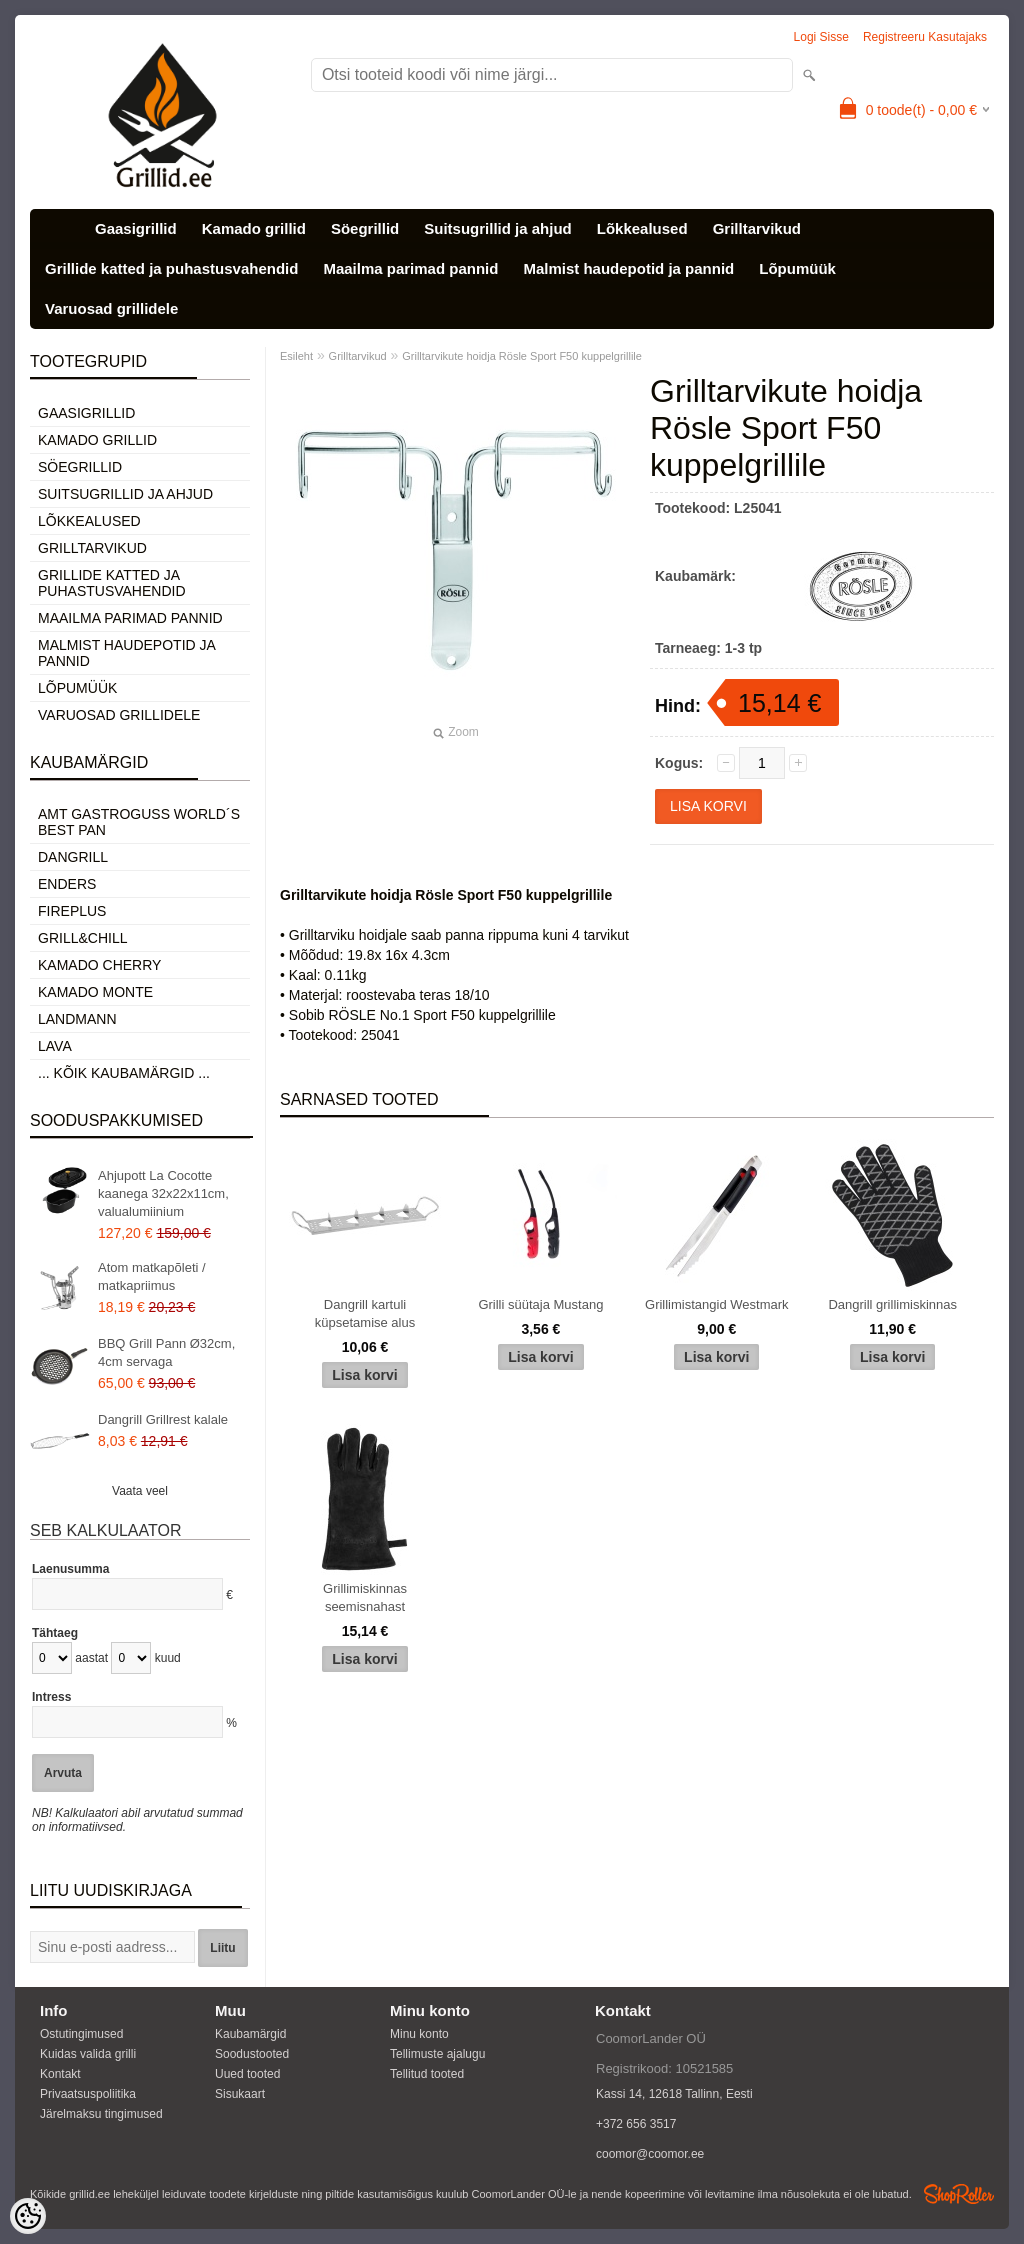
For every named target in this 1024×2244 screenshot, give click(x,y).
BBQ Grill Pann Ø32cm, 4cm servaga (166, 1352)
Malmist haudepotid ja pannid (628, 268)
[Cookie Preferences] (28, 2216)
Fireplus (72, 911)
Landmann (77, 1019)
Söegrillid (365, 228)
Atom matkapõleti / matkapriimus (152, 1276)
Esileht (296, 356)
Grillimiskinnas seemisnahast (365, 1597)
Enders (67, 884)
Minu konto (419, 2034)
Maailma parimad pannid (410, 268)
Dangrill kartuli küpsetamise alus (365, 1313)
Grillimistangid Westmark (717, 1304)
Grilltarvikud (757, 228)
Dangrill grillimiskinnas (892, 1304)
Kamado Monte (95, 992)
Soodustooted (252, 2054)
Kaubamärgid (250, 2034)
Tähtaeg (55, 1633)
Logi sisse (821, 37)
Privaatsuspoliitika (88, 2094)
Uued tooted (247, 2074)
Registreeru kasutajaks (925, 37)
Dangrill (73, 857)
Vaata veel (140, 1491)
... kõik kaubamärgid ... (124, 1073)
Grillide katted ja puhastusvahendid (171, 268)
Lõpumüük (797, 268)
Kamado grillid (254, 228)
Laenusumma (70, 1569)
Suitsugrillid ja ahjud (498, 228)
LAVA (55, 1046)
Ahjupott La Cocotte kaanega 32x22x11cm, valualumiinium (163, 1193)
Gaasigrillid (136, 228)
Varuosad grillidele (111, 308)
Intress (51, 1697)
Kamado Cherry (99, 965)
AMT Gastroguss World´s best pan (139, 822)
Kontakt (60, 2074)
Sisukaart (240, 2094)
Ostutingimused (81, 2034)
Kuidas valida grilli (88, 2054)
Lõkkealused (642, 228)
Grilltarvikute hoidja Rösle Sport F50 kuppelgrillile (522, 356)
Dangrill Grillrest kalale (163, 1419)
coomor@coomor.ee (650, 2154)
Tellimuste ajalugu (437, 2054)
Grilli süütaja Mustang (540, 1304)
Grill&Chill (82, 938)
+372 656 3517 (636, 2124)
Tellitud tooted (427, 2074)
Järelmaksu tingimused (101, 2114)
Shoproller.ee (959, 2194)
